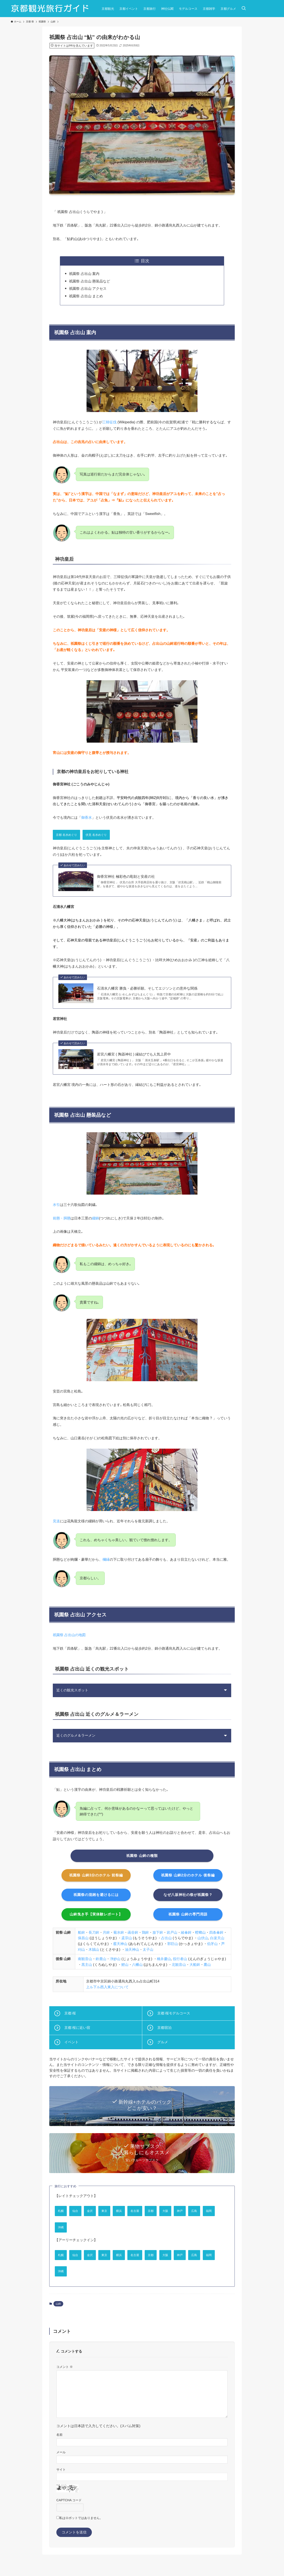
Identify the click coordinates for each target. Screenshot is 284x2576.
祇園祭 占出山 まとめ (86, 296)
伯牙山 (212, 1944)
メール (61, 2452)
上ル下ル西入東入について (107, 1987)
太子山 (148, 1949)
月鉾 (106, 1932)
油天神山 (132, 1949)
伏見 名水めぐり (105, 834)
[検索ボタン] (243, 8)
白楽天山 (217, 1938)
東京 (113, 2211)
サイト (61, 2469)
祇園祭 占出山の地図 (69, 1635)
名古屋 (149, 2211)
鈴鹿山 (101, 1959)
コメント (64, 2367)
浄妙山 (115, 1959)
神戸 (202, 2211)
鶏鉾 (145, 1932)
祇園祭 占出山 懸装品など (89, 281)
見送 (56, 1521)
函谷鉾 (133, 1932)
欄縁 (106, 1559)
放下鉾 (157, 1932)
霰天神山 (120, 1944)
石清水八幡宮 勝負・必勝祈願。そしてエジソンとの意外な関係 (147, 988)
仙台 (79, 2211)
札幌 (61, 2211)
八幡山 (137, 1965)
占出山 (166, 1938)
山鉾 (58, 2303)
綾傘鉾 (186, 1932)
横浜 (130, 2211)
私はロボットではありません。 (81, 2518)
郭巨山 (172, 1944)
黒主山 (86, 1965)
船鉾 (81, 1932)
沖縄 (79, 2227)
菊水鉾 (118, 1932)
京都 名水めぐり (69, 834)
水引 (56, 1205)
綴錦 (95, 1218)
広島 (219, 2211)
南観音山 (85, 1959)
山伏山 (202, 1938)
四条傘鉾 (216, 1932)
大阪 (185, 2211)
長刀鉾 (94, 1932)
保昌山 (83, 1938)
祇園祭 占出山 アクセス (87, 288)
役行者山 (180, 1959)
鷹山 (207, 1965)
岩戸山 (172, 1932)
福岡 (61, 2227)
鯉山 (124, 1965)
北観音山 (179, 1965)
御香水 (86, 817)
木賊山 (94, 1949)
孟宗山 (126, 1938)
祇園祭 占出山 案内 (84, 274)
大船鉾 (194, 1965)
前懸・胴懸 (62, 1218)
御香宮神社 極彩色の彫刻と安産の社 (126, 876)
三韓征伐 (109, 422)
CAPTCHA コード (69, 2500)
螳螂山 (200, 1932)
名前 (59, 2434)
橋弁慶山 (164, 1959)
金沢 (96, 2211)
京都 (168, 2211)
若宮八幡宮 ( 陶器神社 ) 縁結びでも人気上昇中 (134, 1054)
